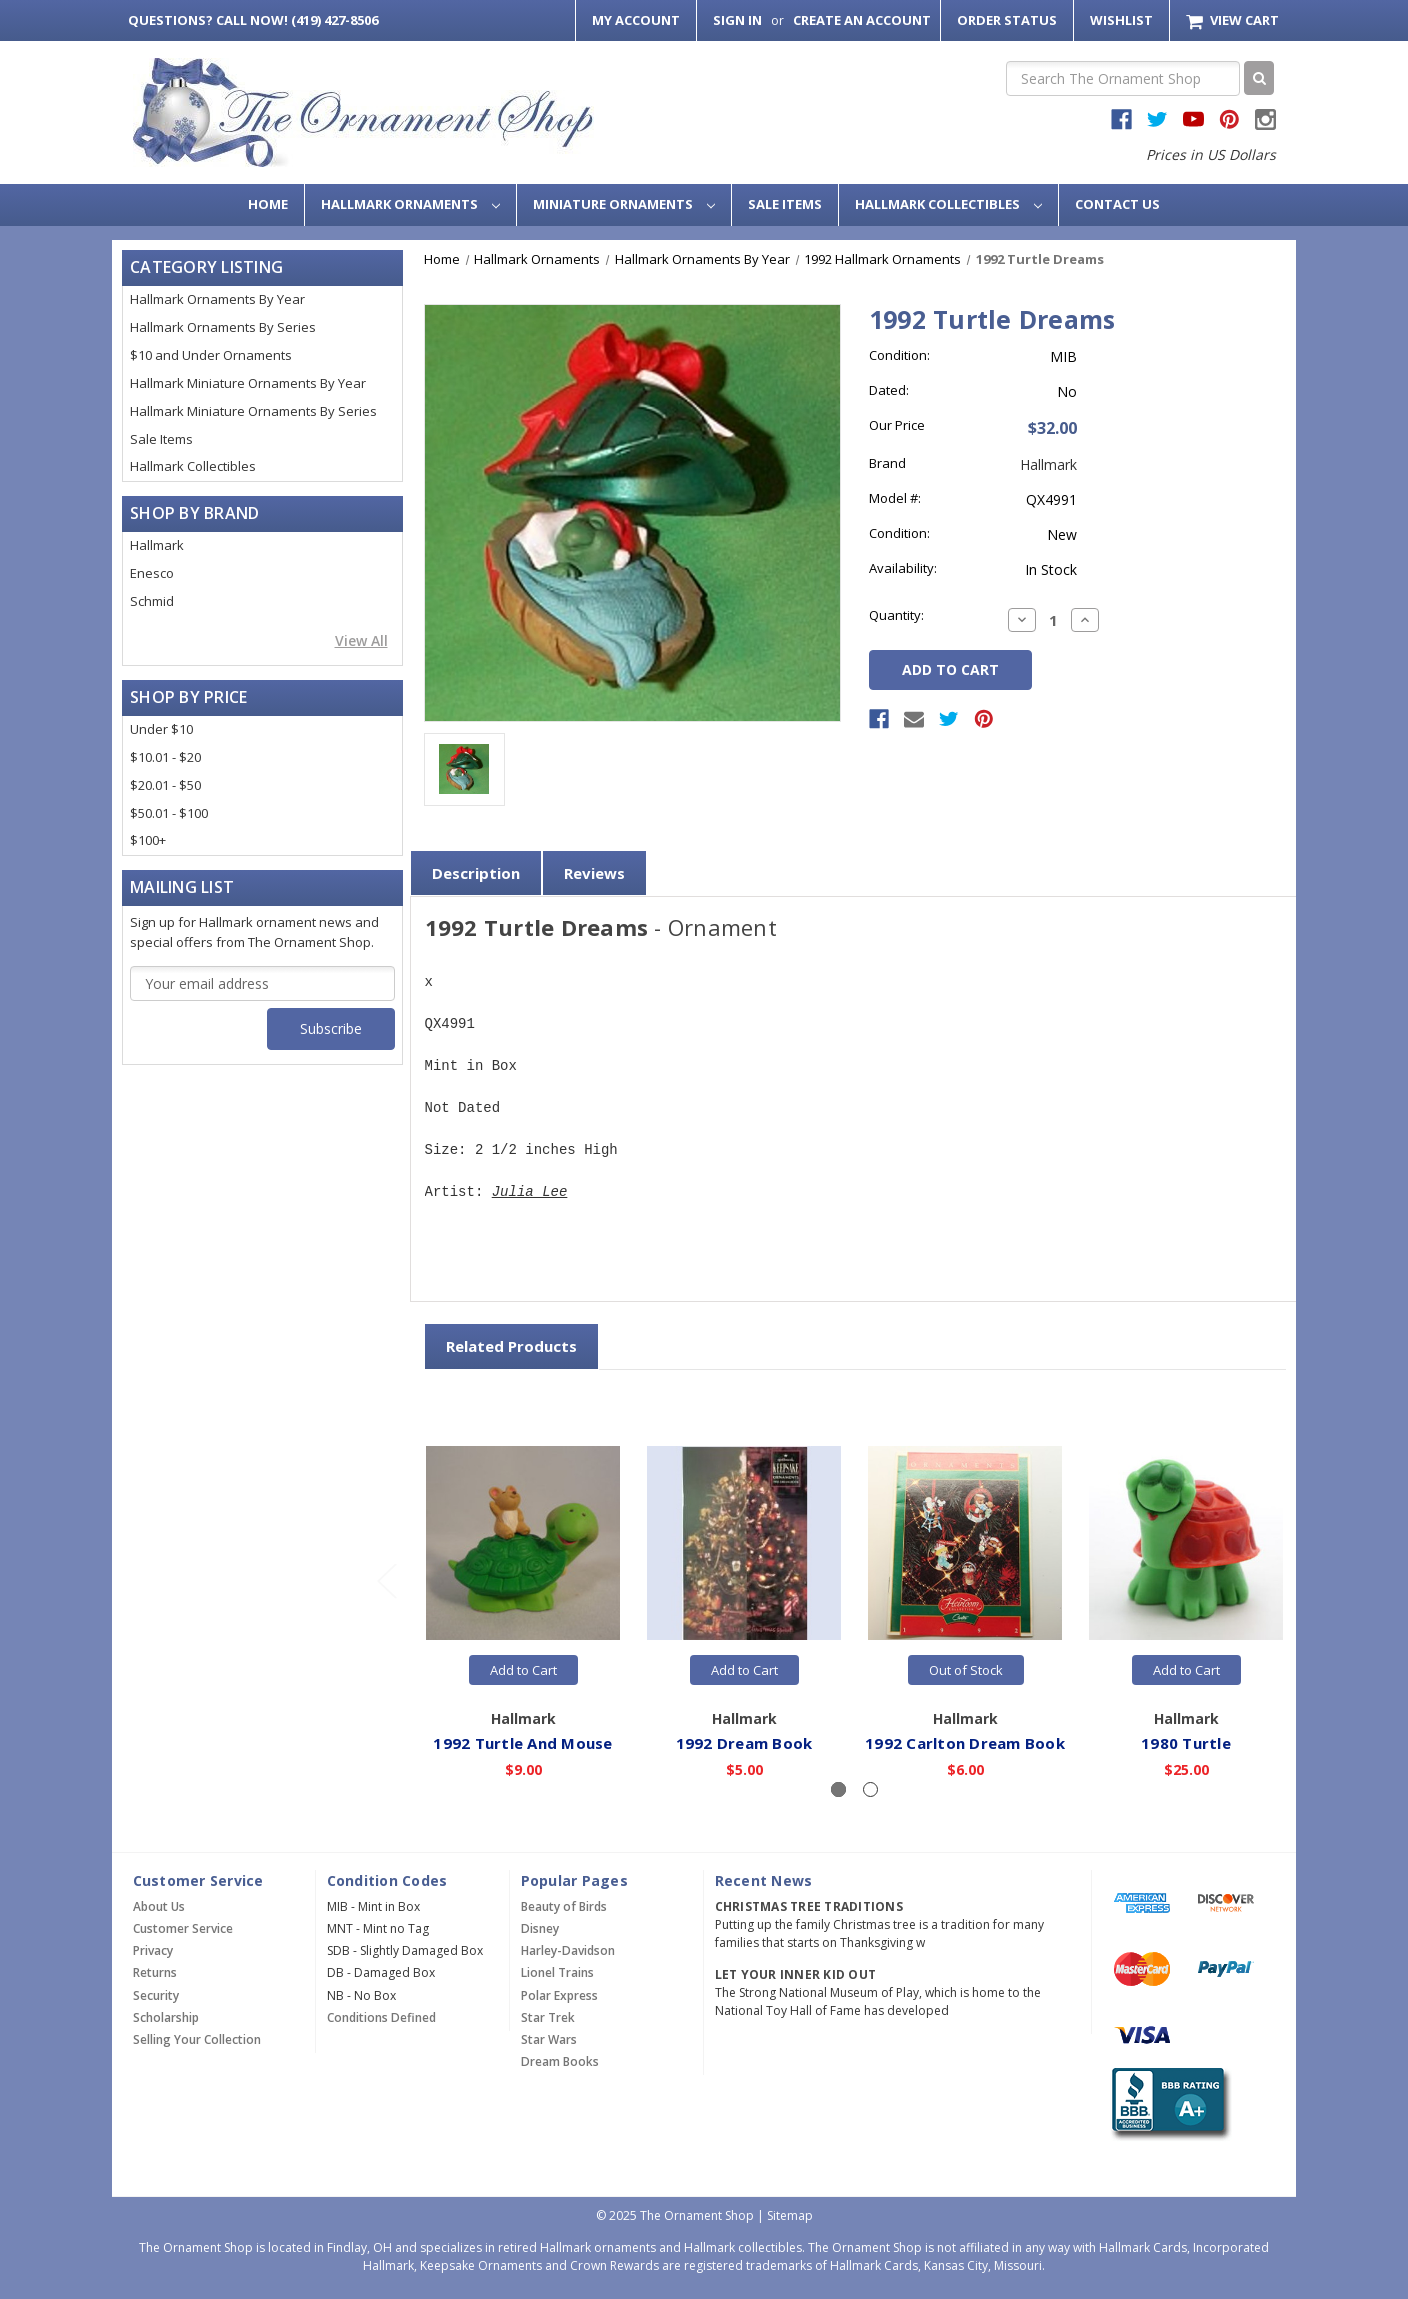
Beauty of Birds (564, 1906)
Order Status (1007, 20)
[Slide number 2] (870, 1789)
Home (268, 204)
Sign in (737, 20)
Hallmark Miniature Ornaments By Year (248, 383)
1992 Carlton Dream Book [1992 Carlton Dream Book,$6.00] (966, 1742)
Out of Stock (966, 1670)
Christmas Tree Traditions (809, 1906)
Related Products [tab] (511, 1346)
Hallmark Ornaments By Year (217, 299)
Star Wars (549, 2039)
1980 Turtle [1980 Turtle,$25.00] (1187, 1742)
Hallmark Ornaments (410, 204)
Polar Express (559, 1995)
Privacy (153, 1950)
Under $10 (161, 729)
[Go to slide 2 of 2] (386, 1580)
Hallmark (157, 545)
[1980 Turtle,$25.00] (1187, 1543)
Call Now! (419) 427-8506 (253, 20)
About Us (159, 1906)
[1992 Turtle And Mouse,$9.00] (524, 1543)
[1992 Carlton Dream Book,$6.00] (966, 1543)
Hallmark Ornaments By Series (223, 327)
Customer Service (183, 1928)
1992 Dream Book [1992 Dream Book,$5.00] (744, 1742)
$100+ (148, 840)
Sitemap (790, 2215)
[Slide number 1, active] (838, 1789)
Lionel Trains (557, 1972)
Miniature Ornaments (624, 204)
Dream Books (560, 2061)
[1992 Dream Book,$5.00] (745, 1543)
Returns (155, 1972)
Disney (540, 1928)
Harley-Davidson (568, 1950)
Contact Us (1117, 204)
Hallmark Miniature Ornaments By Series (253, 411)
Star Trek (548, 2017)
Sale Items (785, 204)
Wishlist (1121, 20)
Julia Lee (530, 1192)
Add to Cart (523, 1670)
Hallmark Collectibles (948, 204)
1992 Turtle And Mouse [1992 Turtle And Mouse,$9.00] (523, 1742)
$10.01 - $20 (165, 757)
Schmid (152, 601)
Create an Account (862, 20)
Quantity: (896, 615)
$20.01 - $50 (165, 785)
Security (156, 1995)
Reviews (594, 873)
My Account (636, 20)
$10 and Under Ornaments (211, 355)
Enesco (152, 573)
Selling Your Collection (197, 2039)
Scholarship (166, 2017)
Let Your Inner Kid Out (796, 1974)
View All (361, 640)
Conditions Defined (381, 2017)
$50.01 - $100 (169, 813)
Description (476, 873)
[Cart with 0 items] (1232, 20)
